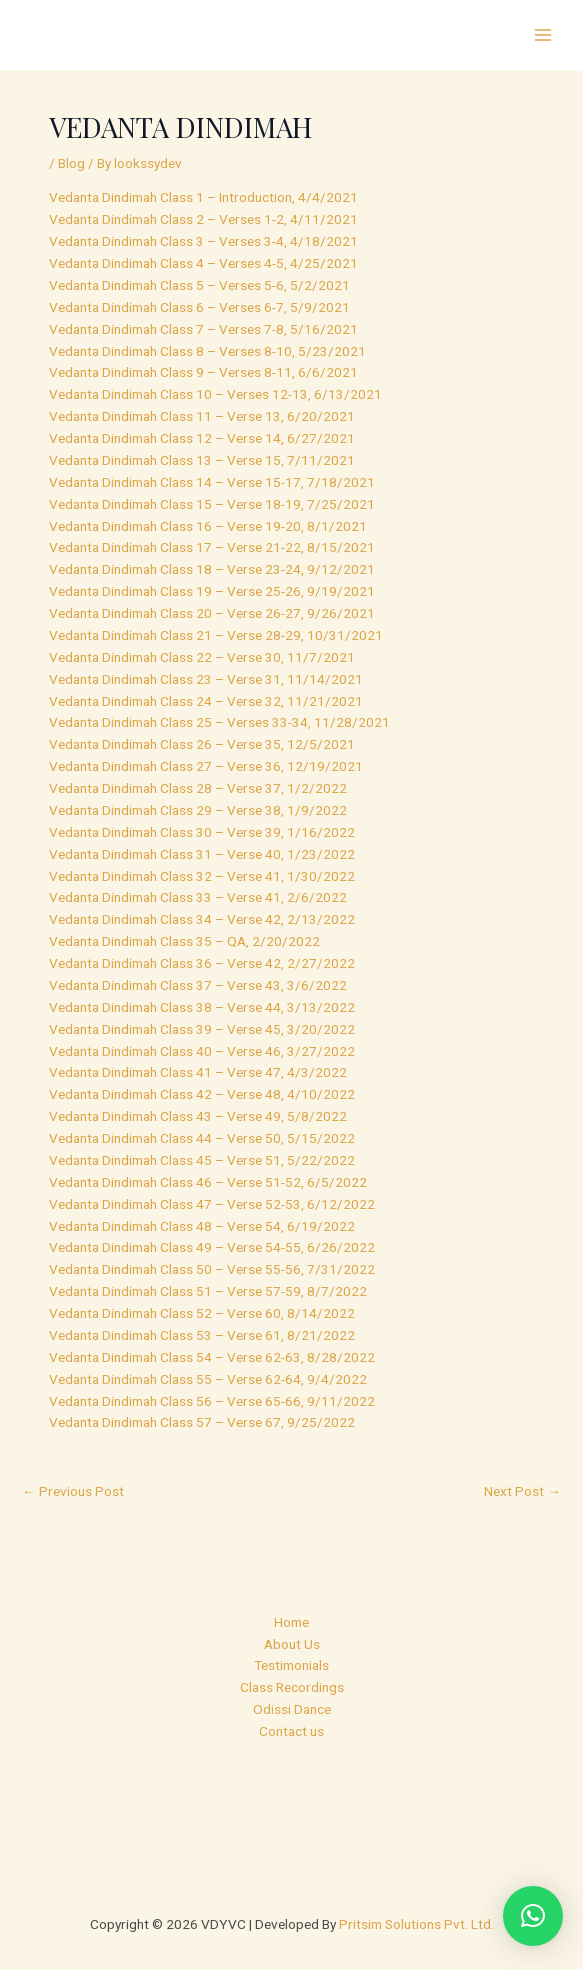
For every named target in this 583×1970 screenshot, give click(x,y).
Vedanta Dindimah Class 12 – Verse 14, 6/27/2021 (202, 438)
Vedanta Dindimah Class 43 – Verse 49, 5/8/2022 (198, 1116)
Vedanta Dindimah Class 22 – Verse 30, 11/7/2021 (202, 657)
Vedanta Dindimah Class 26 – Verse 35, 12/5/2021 (202, 744)
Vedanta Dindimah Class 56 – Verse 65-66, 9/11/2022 (212, 1401)
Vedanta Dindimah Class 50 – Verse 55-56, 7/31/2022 (212, 1269)
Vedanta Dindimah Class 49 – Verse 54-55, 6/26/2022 (212, 1247)
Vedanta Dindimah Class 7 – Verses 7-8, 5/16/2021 (203, 329)
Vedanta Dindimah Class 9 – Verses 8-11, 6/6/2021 (203, 372)
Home (291, 1622)
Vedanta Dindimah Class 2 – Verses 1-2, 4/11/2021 (203, 219)
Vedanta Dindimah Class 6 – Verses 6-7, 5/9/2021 (199, 307)
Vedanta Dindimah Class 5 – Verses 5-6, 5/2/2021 (199, 285)
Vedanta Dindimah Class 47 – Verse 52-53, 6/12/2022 (212, 1204)
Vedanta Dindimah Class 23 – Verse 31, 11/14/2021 (206, 679)
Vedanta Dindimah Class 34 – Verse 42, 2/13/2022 (202, 919)
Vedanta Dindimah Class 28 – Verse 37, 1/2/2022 (198, 788)
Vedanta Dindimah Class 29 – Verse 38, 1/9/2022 (198, 810)
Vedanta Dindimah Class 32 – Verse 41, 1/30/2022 (202, 876)
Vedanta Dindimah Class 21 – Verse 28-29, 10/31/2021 (216, 635)
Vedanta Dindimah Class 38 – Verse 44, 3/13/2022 (202, 1007)
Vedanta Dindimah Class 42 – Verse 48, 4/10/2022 (202, 1094)
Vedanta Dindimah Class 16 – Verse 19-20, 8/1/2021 (208, 526)
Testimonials (291, 1665)
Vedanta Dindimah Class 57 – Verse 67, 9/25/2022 (202, 1422)
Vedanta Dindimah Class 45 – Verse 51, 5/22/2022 (202, 1160)
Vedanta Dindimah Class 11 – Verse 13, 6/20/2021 (202, 416)
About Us (292, 1644)
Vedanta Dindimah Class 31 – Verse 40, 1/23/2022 (202, 854)
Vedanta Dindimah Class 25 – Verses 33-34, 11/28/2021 (219, 722)
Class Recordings (292, 1687)
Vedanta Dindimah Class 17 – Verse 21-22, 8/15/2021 (212, 547)
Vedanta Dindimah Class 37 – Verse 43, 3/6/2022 (198, 985)
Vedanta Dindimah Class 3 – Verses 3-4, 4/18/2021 (203, 241)
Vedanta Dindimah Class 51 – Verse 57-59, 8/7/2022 (208, 1291)
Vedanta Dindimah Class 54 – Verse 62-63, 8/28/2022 (212, 1357)
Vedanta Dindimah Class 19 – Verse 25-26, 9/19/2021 (212, 591)
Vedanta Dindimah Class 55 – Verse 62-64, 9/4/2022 (208, 1379)
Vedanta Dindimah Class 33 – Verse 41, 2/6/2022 (198, 897)
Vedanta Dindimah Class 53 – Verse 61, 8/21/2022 (202, 1335)
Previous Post (73, 1491)
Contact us (291, 1731)
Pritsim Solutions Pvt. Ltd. (416, 1924)
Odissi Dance (292, 1709)
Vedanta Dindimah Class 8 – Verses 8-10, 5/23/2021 (207, 351)
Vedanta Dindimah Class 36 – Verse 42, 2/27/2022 (202, 963)
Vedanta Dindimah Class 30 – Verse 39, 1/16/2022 (202, 832)
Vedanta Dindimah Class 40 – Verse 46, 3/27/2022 (202, 1051)
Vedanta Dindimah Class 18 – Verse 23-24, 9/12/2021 (212, 569)
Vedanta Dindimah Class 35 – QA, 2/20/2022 (184, 941)
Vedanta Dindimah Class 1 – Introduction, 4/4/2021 (203, 197)
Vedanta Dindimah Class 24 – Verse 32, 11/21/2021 (206, 701)
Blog (71, 163)
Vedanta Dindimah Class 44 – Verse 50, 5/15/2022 (202, 1138)
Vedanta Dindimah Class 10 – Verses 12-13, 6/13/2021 (215, 394)
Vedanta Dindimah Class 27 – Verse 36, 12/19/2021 (206, 766)
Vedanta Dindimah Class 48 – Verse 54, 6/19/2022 (202, 1226)
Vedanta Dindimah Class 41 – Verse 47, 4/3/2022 (198, 1072)
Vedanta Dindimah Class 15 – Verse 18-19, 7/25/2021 (212, 504)
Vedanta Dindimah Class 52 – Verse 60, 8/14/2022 (202, 1313)
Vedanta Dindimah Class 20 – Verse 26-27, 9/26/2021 (212, 613)
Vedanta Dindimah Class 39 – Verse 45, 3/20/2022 (202, 1029)
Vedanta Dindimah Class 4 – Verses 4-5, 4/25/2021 (203, 263)
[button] (533, 1916)
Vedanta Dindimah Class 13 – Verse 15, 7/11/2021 (202, 460)
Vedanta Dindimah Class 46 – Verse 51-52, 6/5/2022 (208, 1182)
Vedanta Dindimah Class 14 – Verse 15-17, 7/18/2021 (212, 482)
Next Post (522, 1491)
